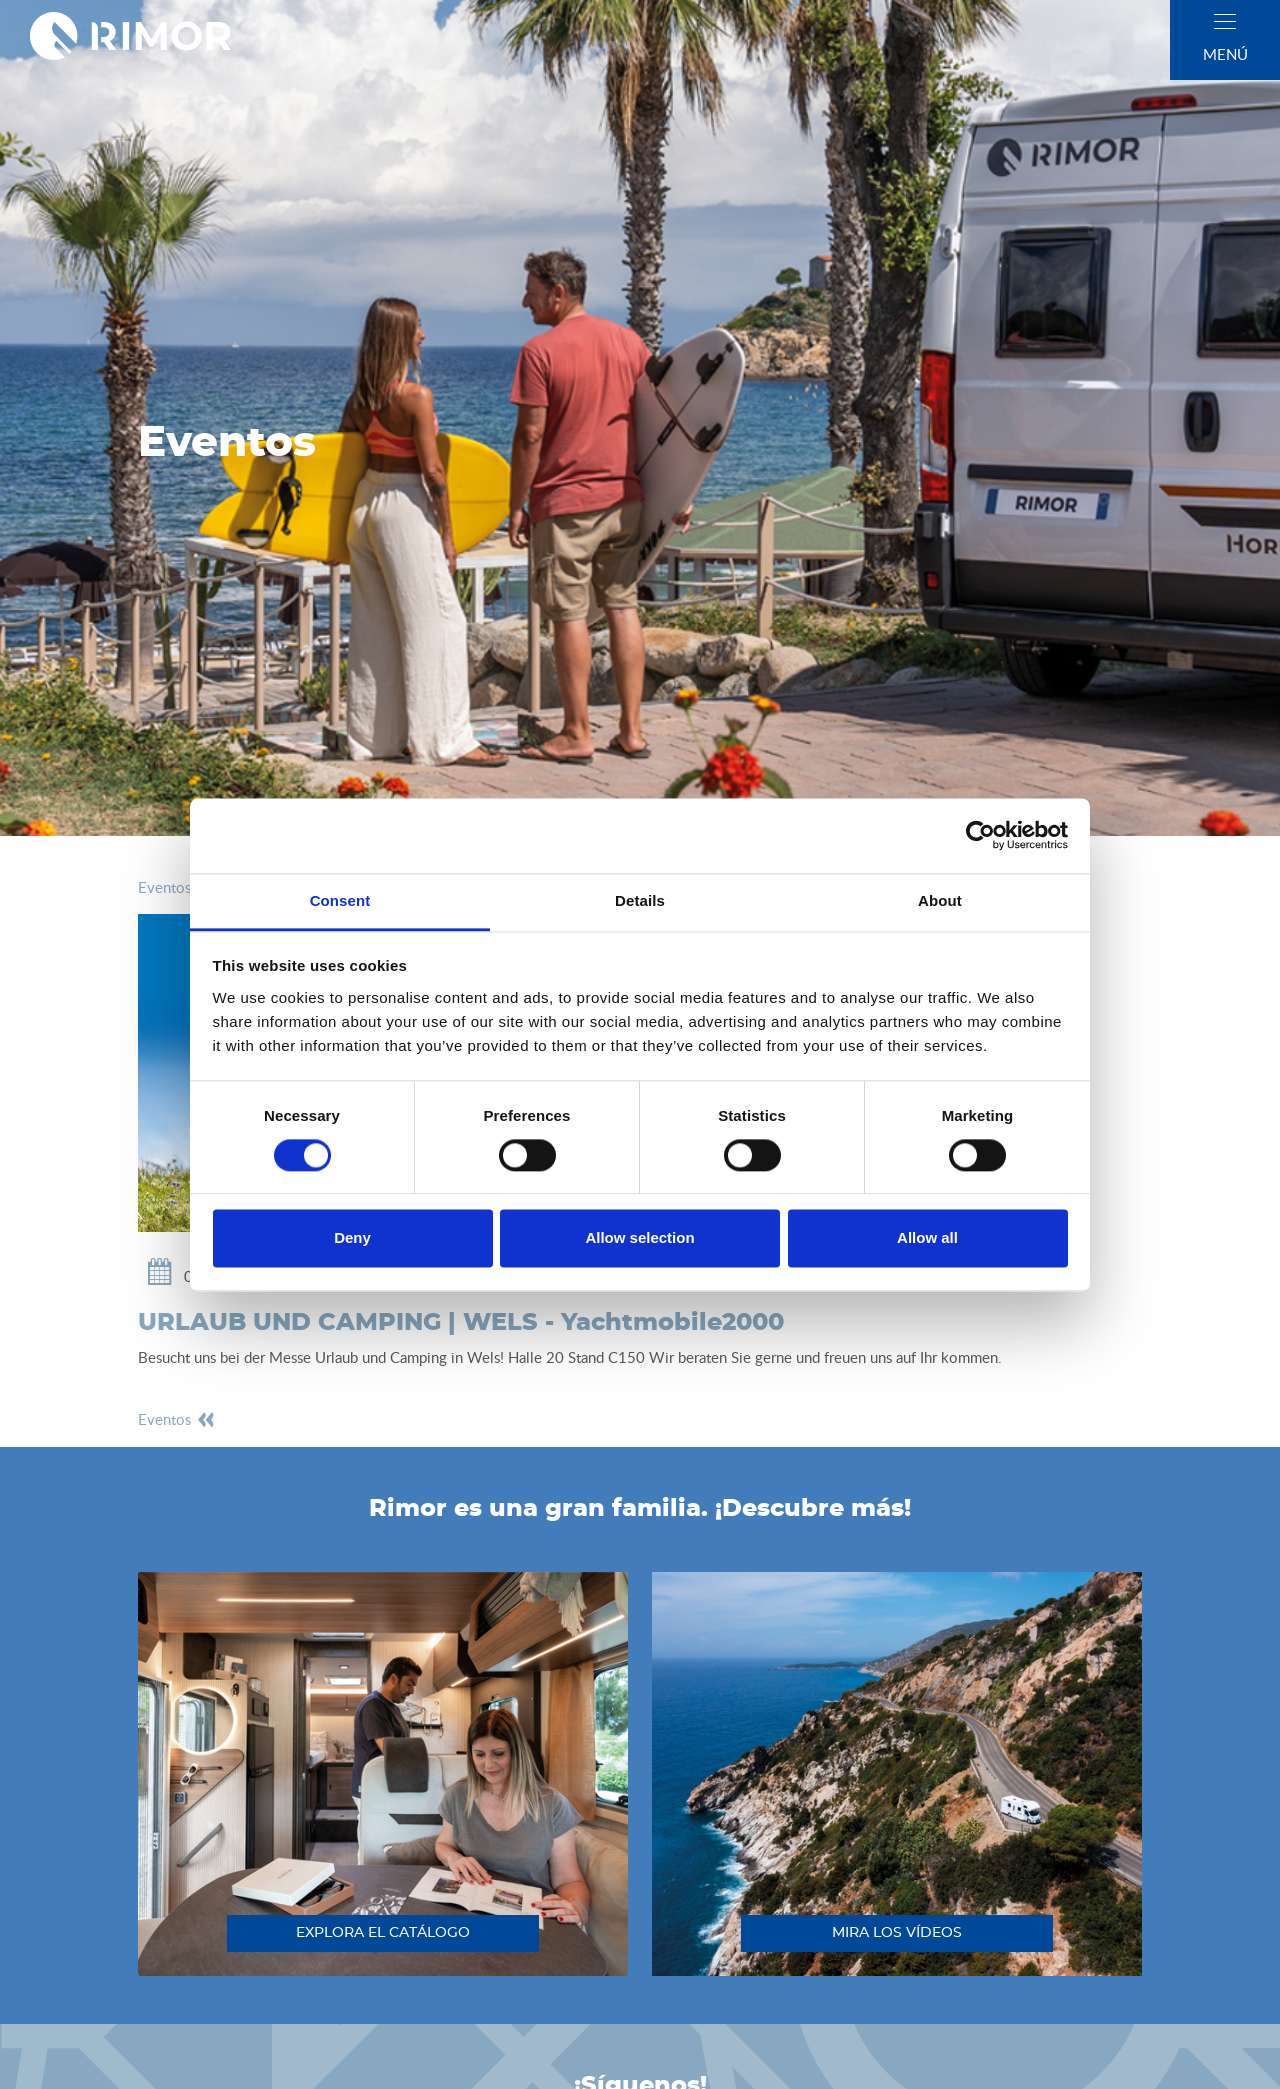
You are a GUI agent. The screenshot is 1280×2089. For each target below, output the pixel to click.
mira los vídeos (897, 1933)
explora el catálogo (383, 1933)
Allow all (927, 1238)
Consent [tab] (340, 900)
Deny (352, 1238)
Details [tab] (640, 900)
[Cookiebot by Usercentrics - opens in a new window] (980, 835)
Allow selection (639, 1238)
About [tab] (940, 900)
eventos (177, 887)
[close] (1225, 21)
